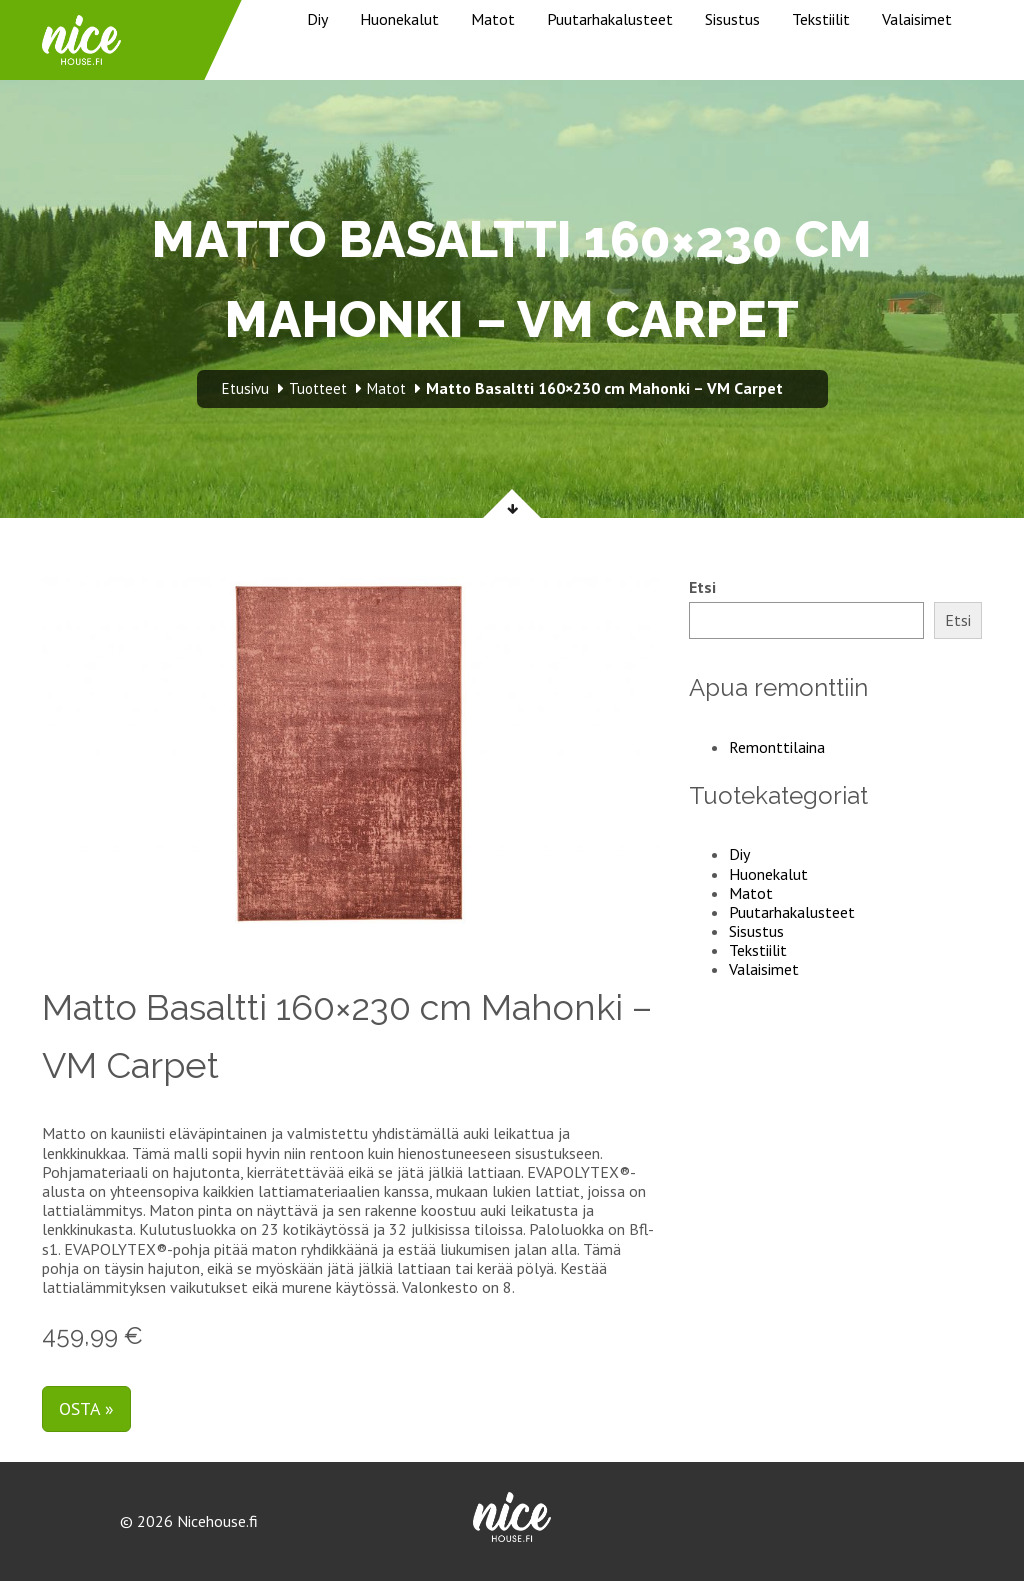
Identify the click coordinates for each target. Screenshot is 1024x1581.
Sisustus (732, 19)
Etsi (702, 587)
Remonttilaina (777, 747)
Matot (493, 19)
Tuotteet (318, 388)
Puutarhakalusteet (610, 19)
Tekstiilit (821, 19)
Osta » (86, 1408)
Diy (317, 19)
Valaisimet (917, 19)
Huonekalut (399, 19)
